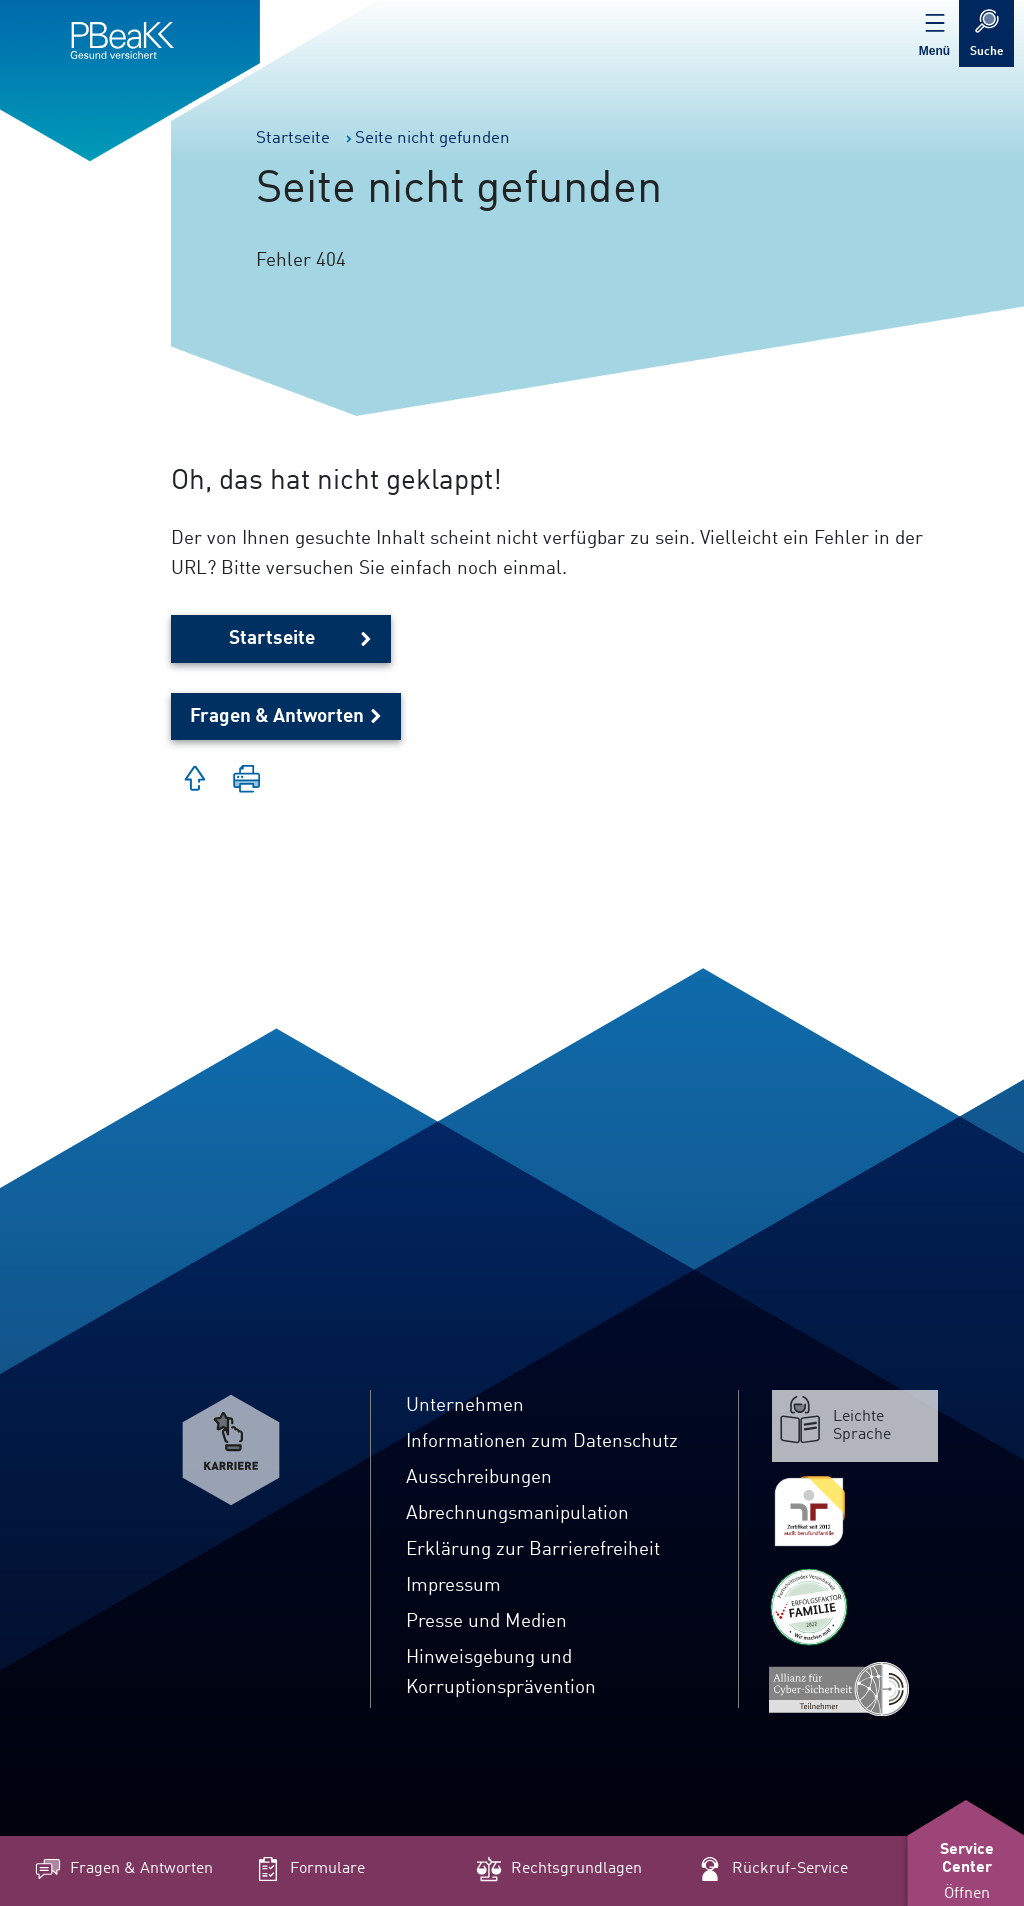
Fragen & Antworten (277, 717)
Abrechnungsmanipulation (517, 1514)
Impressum (453, 1586)
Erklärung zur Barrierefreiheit (533, 1550)
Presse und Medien (486, 1622)
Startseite (272, 639)
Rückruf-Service (771, 1869)
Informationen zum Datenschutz (542, 1442)
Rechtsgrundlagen (557, 1869)
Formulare (308, 1869)
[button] (247, 781)
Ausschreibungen (479, 1478)
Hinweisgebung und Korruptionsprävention (501, 1673)
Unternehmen (465, 1406)
